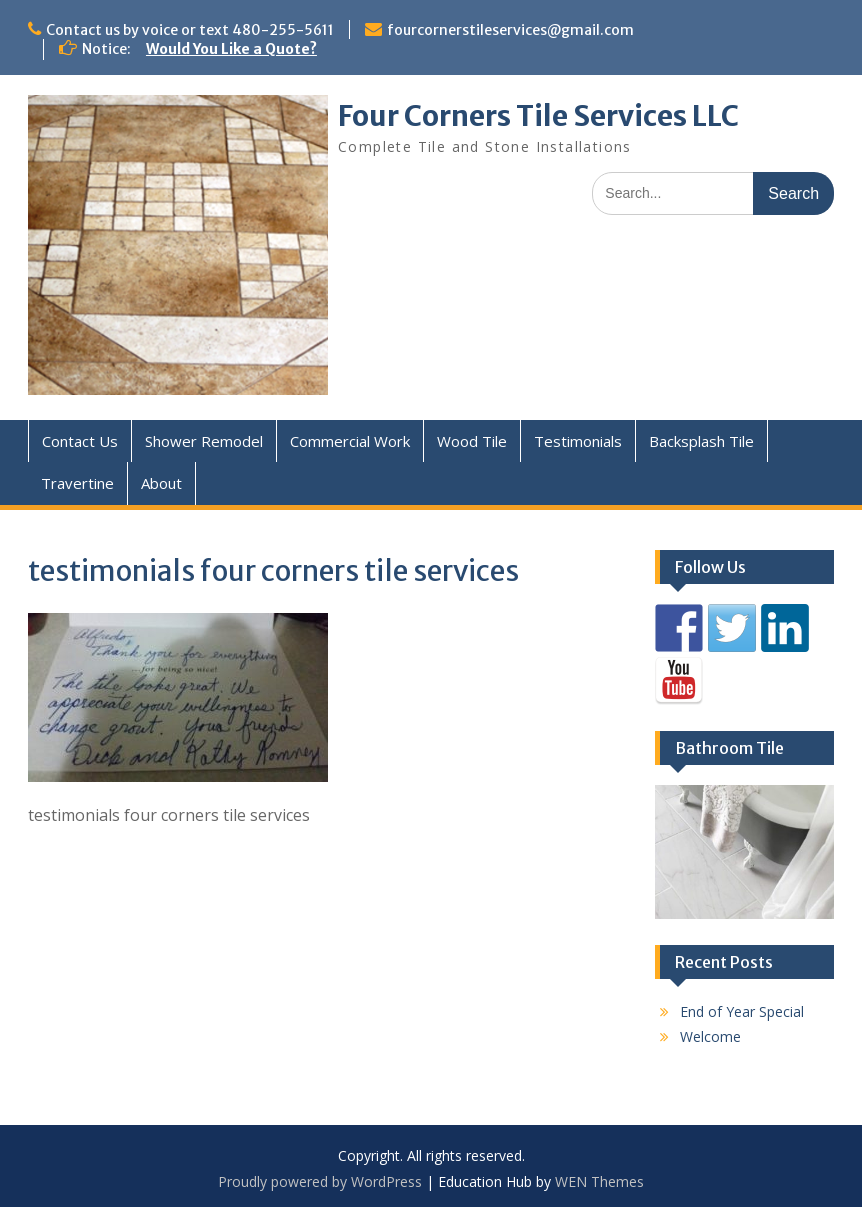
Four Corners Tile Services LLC (538, 116)
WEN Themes (599, 1181)
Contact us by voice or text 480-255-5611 (190, 30)
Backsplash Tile (701, 441)
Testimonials (578, 441)
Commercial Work (350, 441)
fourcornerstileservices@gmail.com (510, 30)
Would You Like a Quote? (231, 49)
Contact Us (80, 441)
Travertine (77, 483)
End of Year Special (742, 1011)
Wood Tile (472, 441)
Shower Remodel (204, 441)
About (161, 483)
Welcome (710, 1036)
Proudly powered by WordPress (320, 1181)
